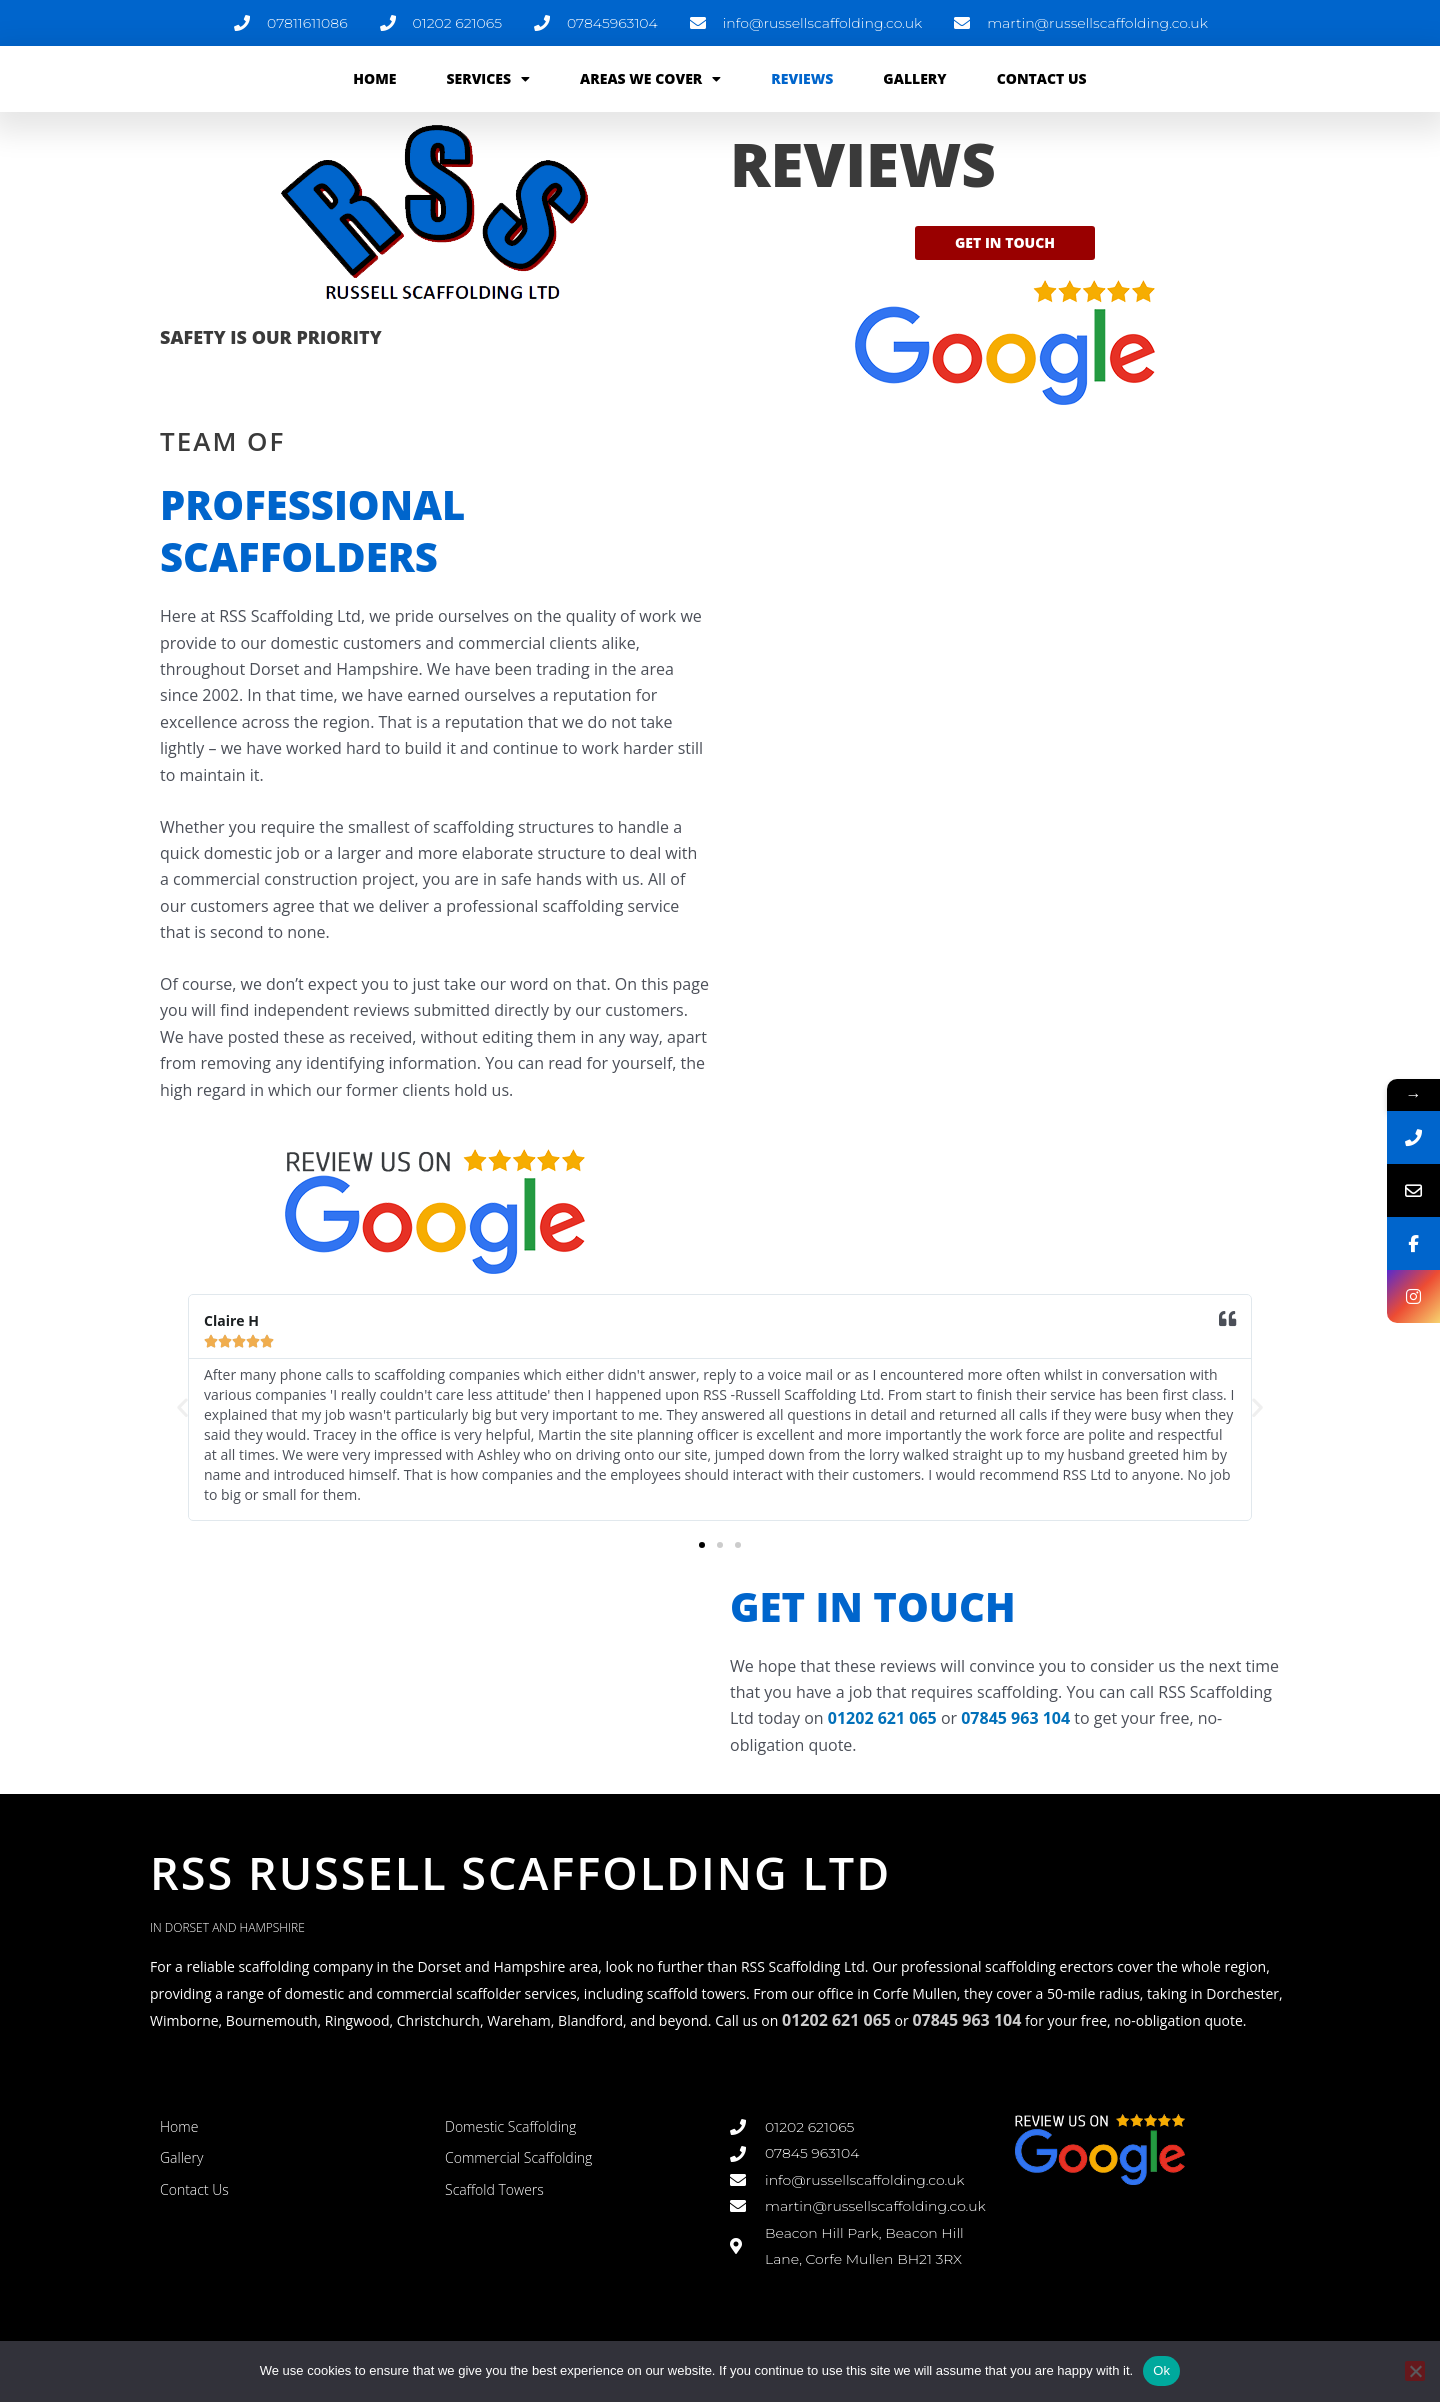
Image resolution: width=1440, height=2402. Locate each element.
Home (374, 78)
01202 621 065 (882, 1718)
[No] (1415, 2371)
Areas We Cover (650, 79)
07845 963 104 (1015, 1718)
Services (488, 79)
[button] (182, 1407)
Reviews (802, 78)
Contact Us (1042, 78)
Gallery (914, 78)
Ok (1161, 2370)
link (458, 2236)
